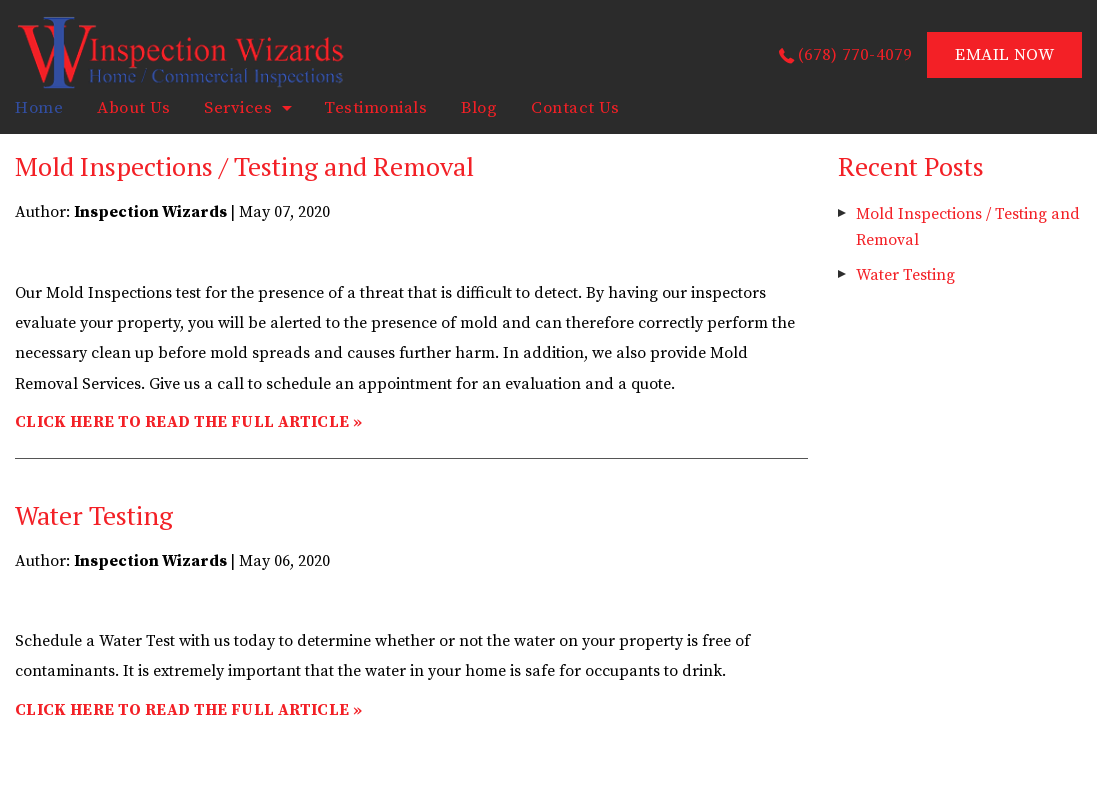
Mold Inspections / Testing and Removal (244, 166)
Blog (479, 108)
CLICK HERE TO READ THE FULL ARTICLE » (188, 422)
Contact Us (575, 108)
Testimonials (375, 108)
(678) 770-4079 (855, 55)
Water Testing (94, 515)
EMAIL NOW (1004, 55)
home (39, 108)
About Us (133, 108)
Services (238, 108)
